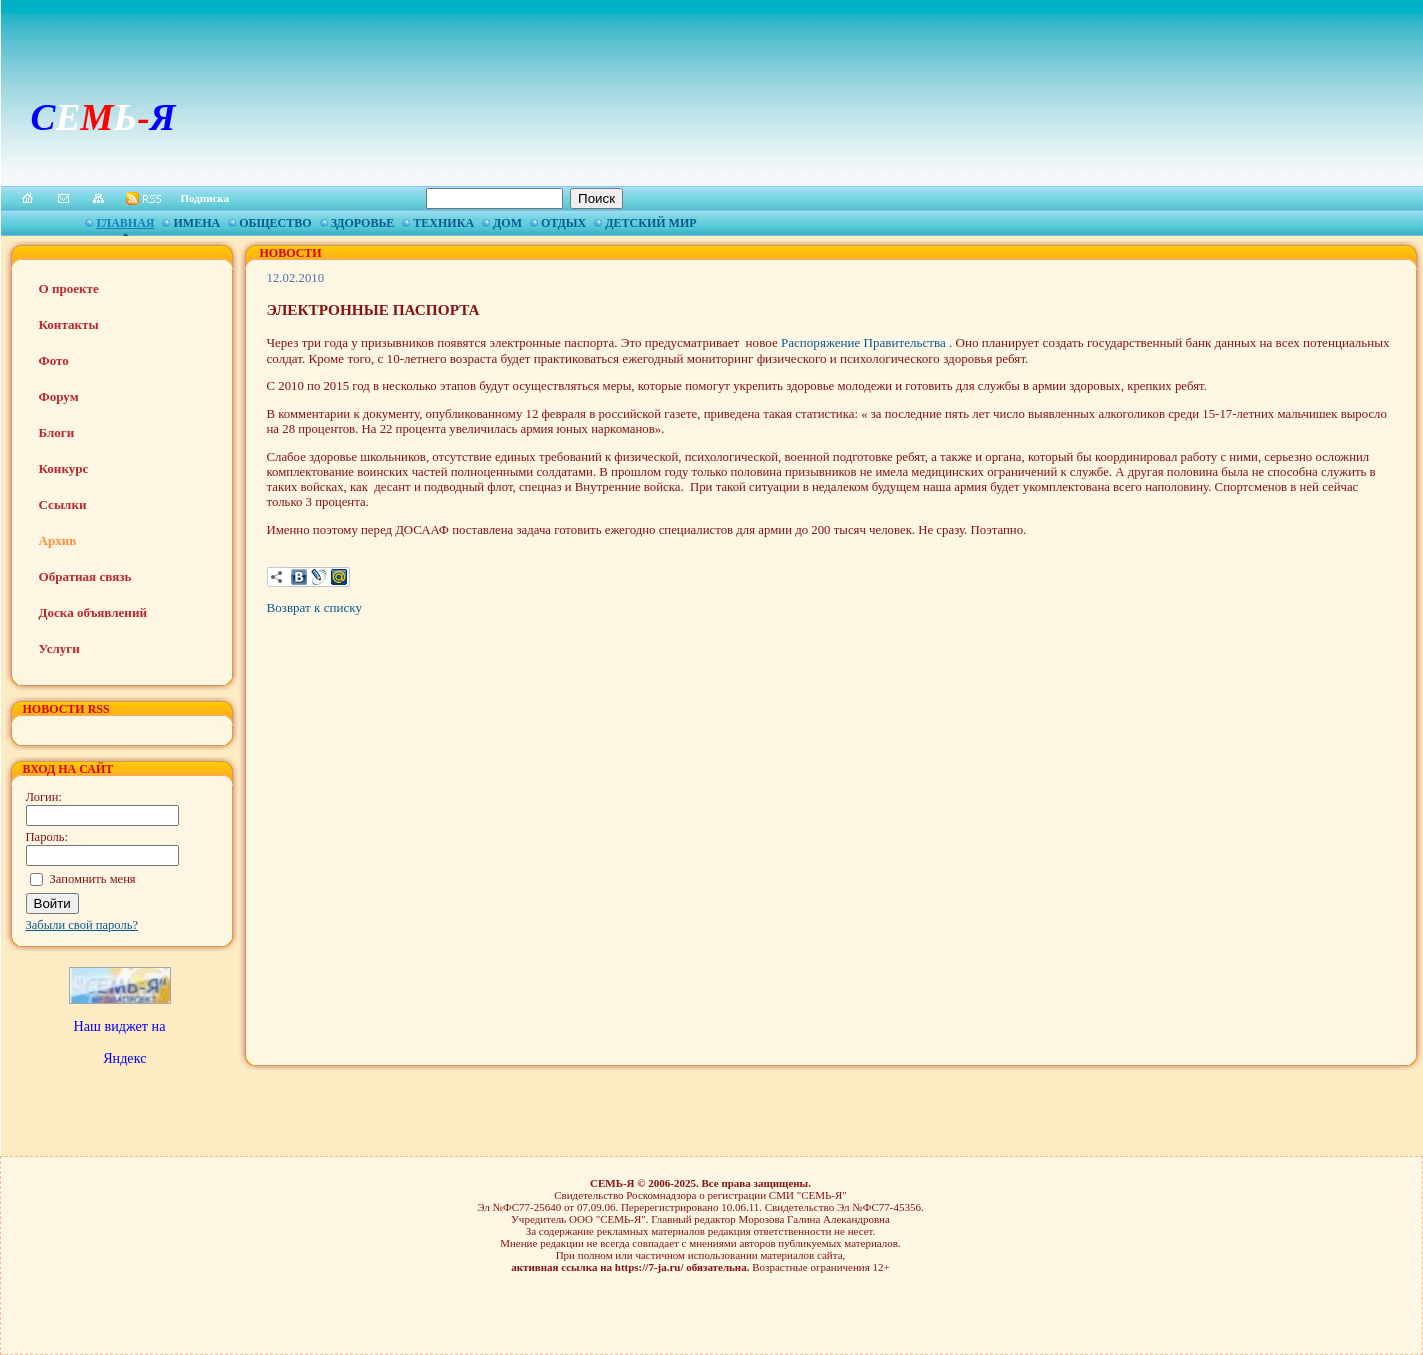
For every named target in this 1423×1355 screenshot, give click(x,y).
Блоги (57, 432)
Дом (507, 223)
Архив (58, 540)
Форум (59, 396)
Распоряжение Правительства (865, 342)
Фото (54, 360)
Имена (196, 223)
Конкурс (64, 468)
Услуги (59, 648)
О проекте (69, 288)
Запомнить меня (93, 879)
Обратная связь (85, 576)
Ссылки (63, 504)
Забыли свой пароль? (82, 925)
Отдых (563, 223)
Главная (125, 223)
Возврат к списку (314, 607)
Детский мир (650, 223)
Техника (443, 223)
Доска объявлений (93, 612)
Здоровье (363, 223)
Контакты (69, 324)
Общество (275, 223)
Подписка (205, 198)
